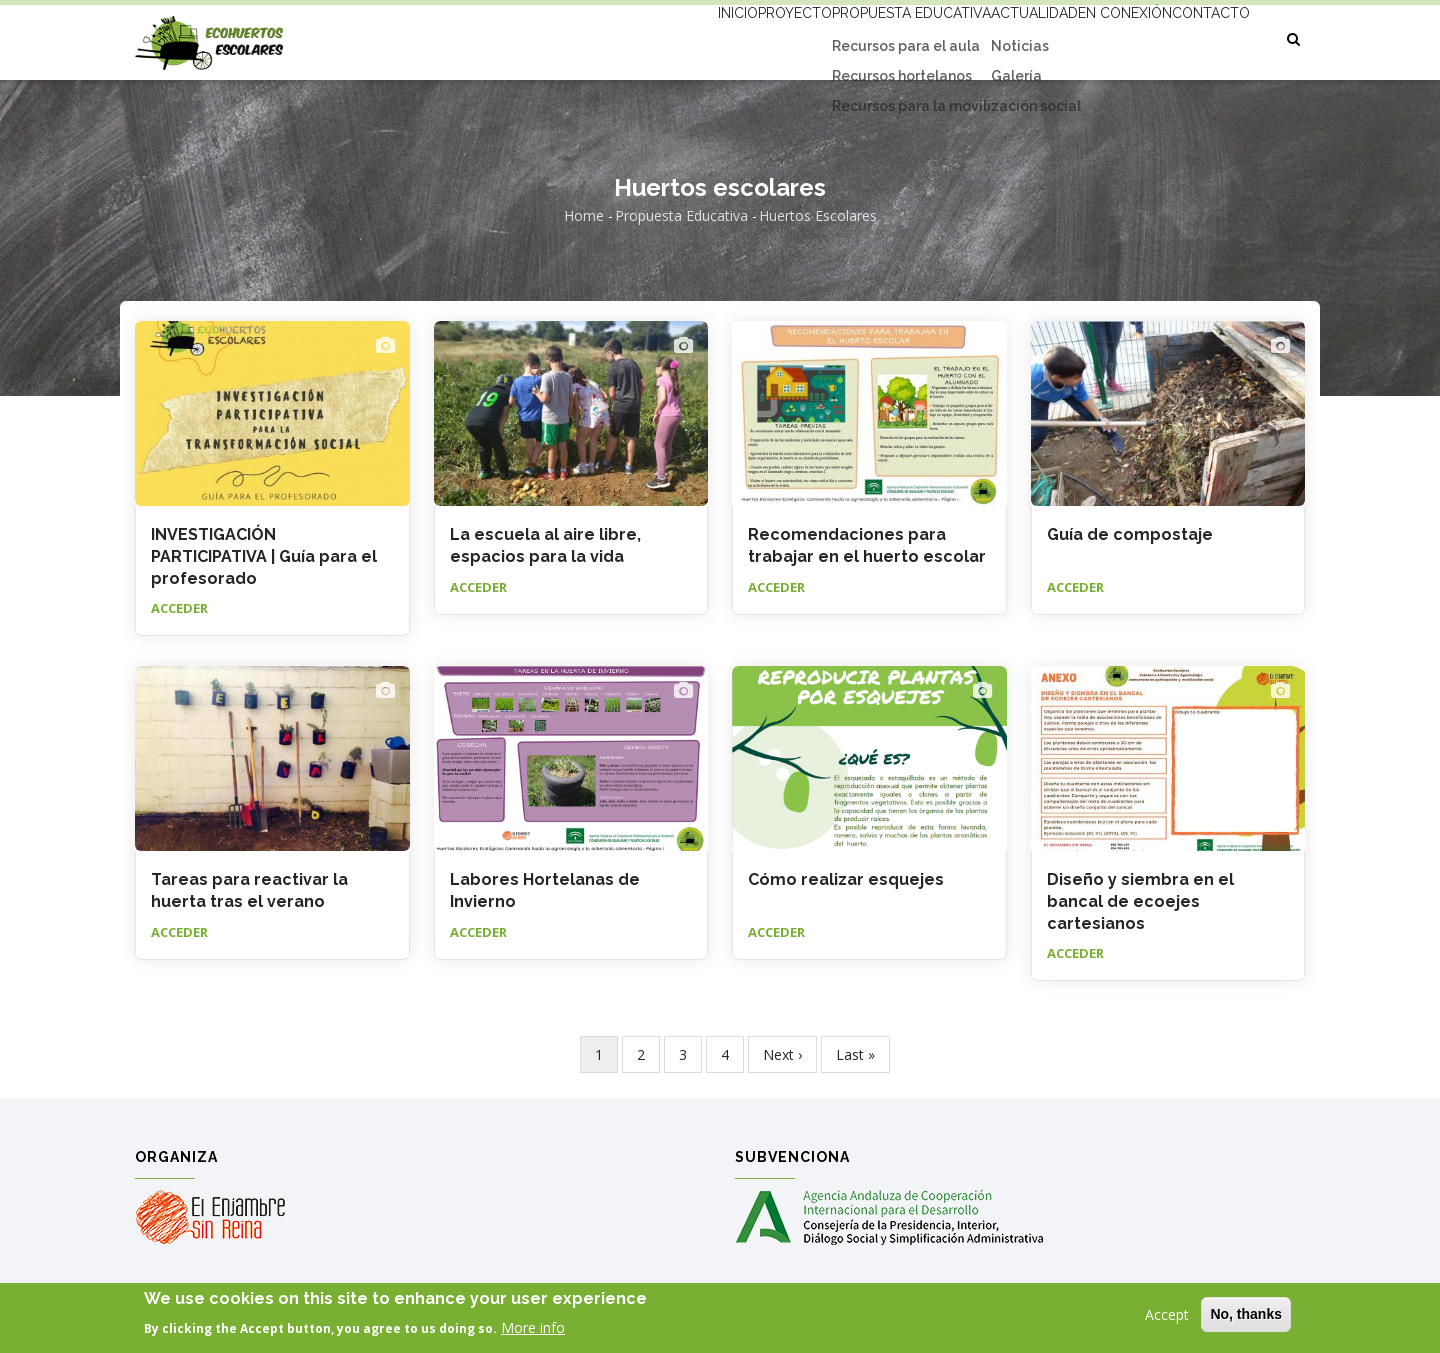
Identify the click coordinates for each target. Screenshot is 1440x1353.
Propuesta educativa (843, 37)
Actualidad (985, 37)
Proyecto (707, 37)
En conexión (1096, 37)
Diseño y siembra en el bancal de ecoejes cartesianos (1140, 901)
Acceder (179, 608)
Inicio (629, 37)
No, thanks (1246, 1315)
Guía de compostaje (1130, 534)
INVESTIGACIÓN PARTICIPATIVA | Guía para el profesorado (264, 556)
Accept (1167, 1315)
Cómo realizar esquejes (846, 879)
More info (533, 1328)
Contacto (1201, 37)
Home (584, 215)
